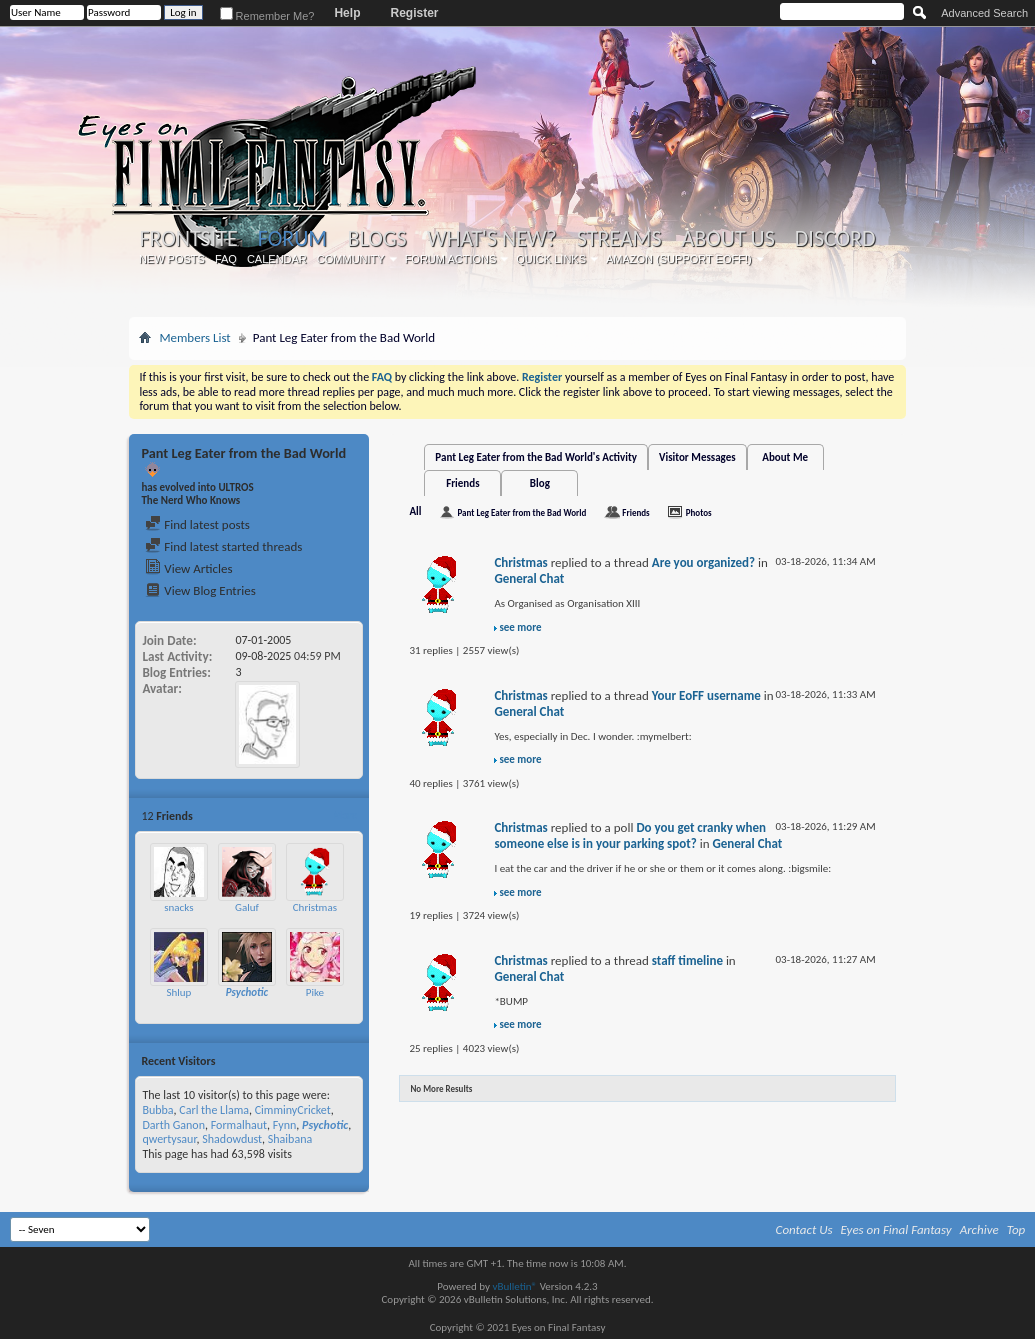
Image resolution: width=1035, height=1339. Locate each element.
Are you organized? (703, 562)
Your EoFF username (706, 695)
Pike (315, 992)
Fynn (285, 1125)
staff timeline (687, 960)
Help (347, 13)
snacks (178, 907)
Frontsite (188, 239)
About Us (728, 239)
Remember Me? (267, 16)
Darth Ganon (173, 1125)
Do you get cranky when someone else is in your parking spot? (630, 835)
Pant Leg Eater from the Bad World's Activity (536, 457)
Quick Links (551, 259)
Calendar (277, 259)
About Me (785, 457)
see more (520, 627)
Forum (292, 238)
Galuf (247, 907)
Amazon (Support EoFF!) (679, 259)
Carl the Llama (214, 1110)
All (415, 511)
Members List (194, 337)
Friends (462, 483)
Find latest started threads (223, 546)
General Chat (529, 578)
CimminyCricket (293, 1110)
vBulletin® (514, 1286)
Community (351, 259)
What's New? (492, 239)
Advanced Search (984, 13)
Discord (835, 239)
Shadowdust (232, 1139)
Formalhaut (239, 1125)
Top (1016, 1229)
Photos (699, 512)
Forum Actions (451, 259)
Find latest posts (197, 524)
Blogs (376, 239)
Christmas (315, 907)
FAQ (226, 259)
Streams (619, 239)
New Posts (172, 259)
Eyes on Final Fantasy (896, 1229)
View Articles (188, 568)
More (345, 815)
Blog (540, 483)
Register (414, 13)
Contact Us (804, 1229)
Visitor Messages (697, 457)
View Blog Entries (200, 590)
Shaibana (290, 1139)
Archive (979, 1229)
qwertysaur (169, 1139)
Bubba (157, 1110)
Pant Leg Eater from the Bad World (521, 512)
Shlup (178, 992)
